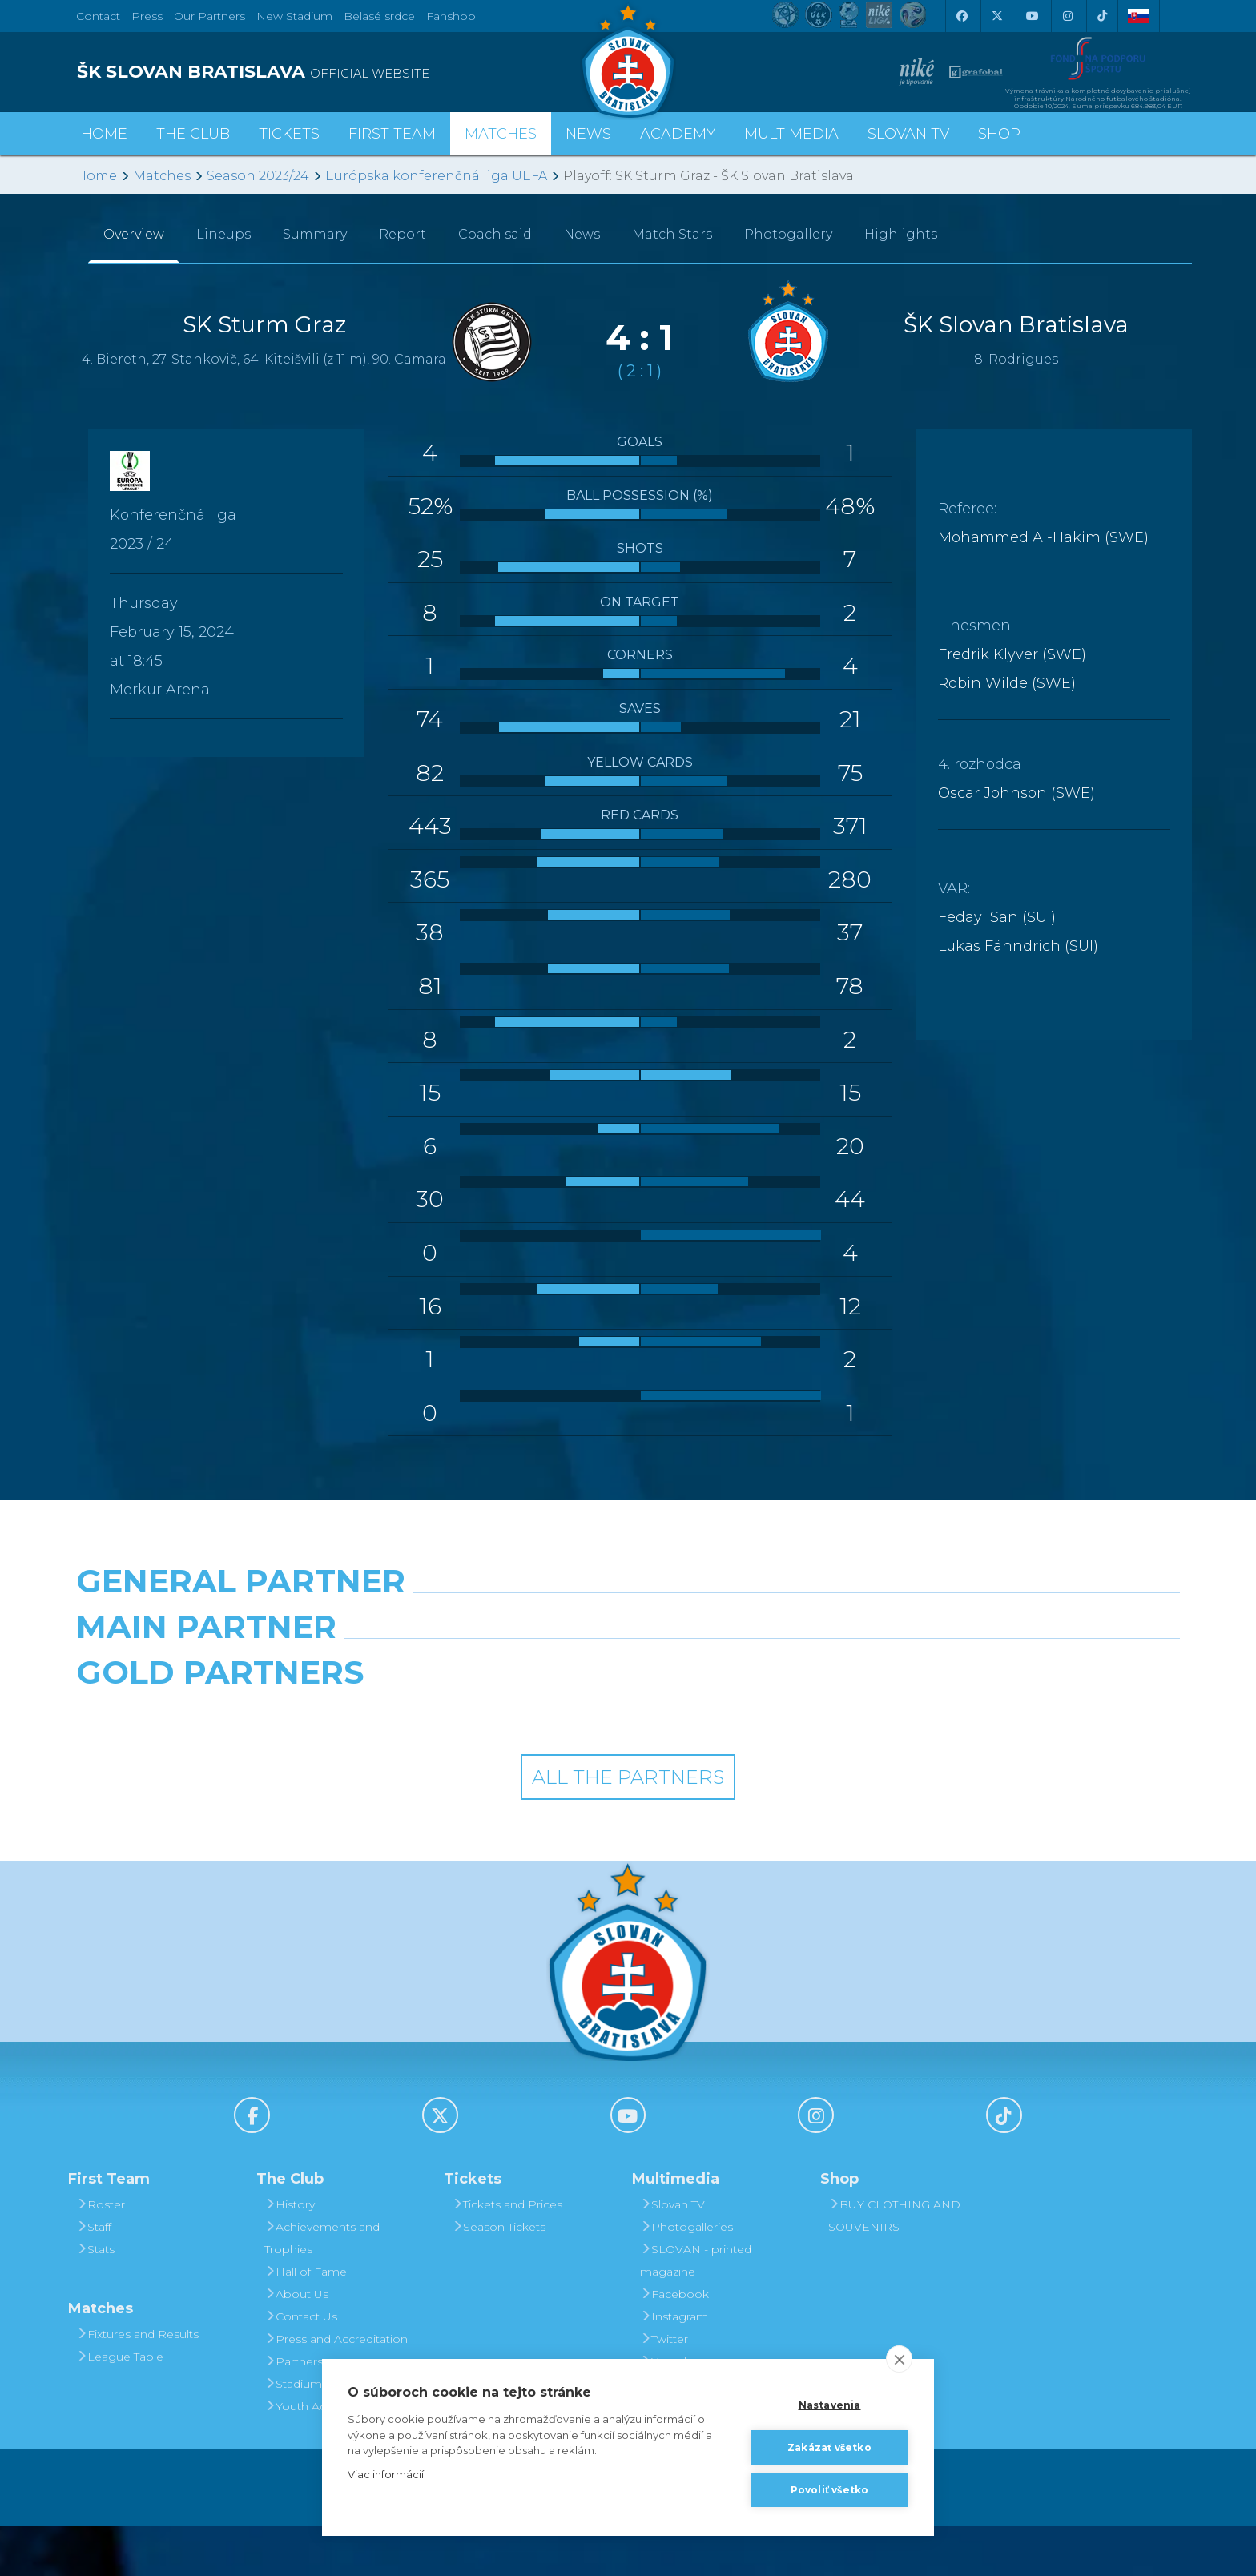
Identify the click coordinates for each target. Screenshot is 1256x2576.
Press (147, 16)
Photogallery (788, 234)
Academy (677, 134)
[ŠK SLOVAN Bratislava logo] (628, 60)
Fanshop (451, 16)
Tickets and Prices (507, 2254)
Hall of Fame (305, 2321)
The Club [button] (193, 134)
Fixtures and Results (137, 2384)
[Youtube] (1032, 16)
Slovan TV (908, 134)
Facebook (674, 2344)
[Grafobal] (487, 1692)
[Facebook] (961, 16)
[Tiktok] (1102, 16)
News (588, 134)
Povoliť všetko (830, 2490)
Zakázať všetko (829, 2447)
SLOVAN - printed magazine (695, 2310)
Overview (133, 234)
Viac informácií (386, 2474)
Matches (162, 175)
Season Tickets (498, 2276)
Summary (315, 234)
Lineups (223, 234)
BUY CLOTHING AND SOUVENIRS (894, 2265)
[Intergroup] (487, 1763)
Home (96, 175)
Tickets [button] (289, 134)
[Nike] (627, 1622)
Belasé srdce (379, 16)
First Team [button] (392, 134)
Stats (95, 2299)
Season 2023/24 (258, 175)
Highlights (900, 234)
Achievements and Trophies (322, 2287)
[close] (899, 2359)
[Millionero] (769, 1692)
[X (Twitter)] (996, 16)
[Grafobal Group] (769, 1763)
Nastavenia (830, 2405)
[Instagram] (1067, 16)
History (289, 2254)
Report (402, 234)
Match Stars (672, 234)
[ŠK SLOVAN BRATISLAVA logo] (346, 72)
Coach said (495, 234)
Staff (93, 2276)
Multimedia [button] (791, 134)
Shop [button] (999, 134)
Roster (100, 2254)
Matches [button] (501, 134)
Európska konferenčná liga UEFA (436, 175)
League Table (119, 2406)
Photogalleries (686, 2276)
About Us (296, 2344)
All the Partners (628, 1826)
